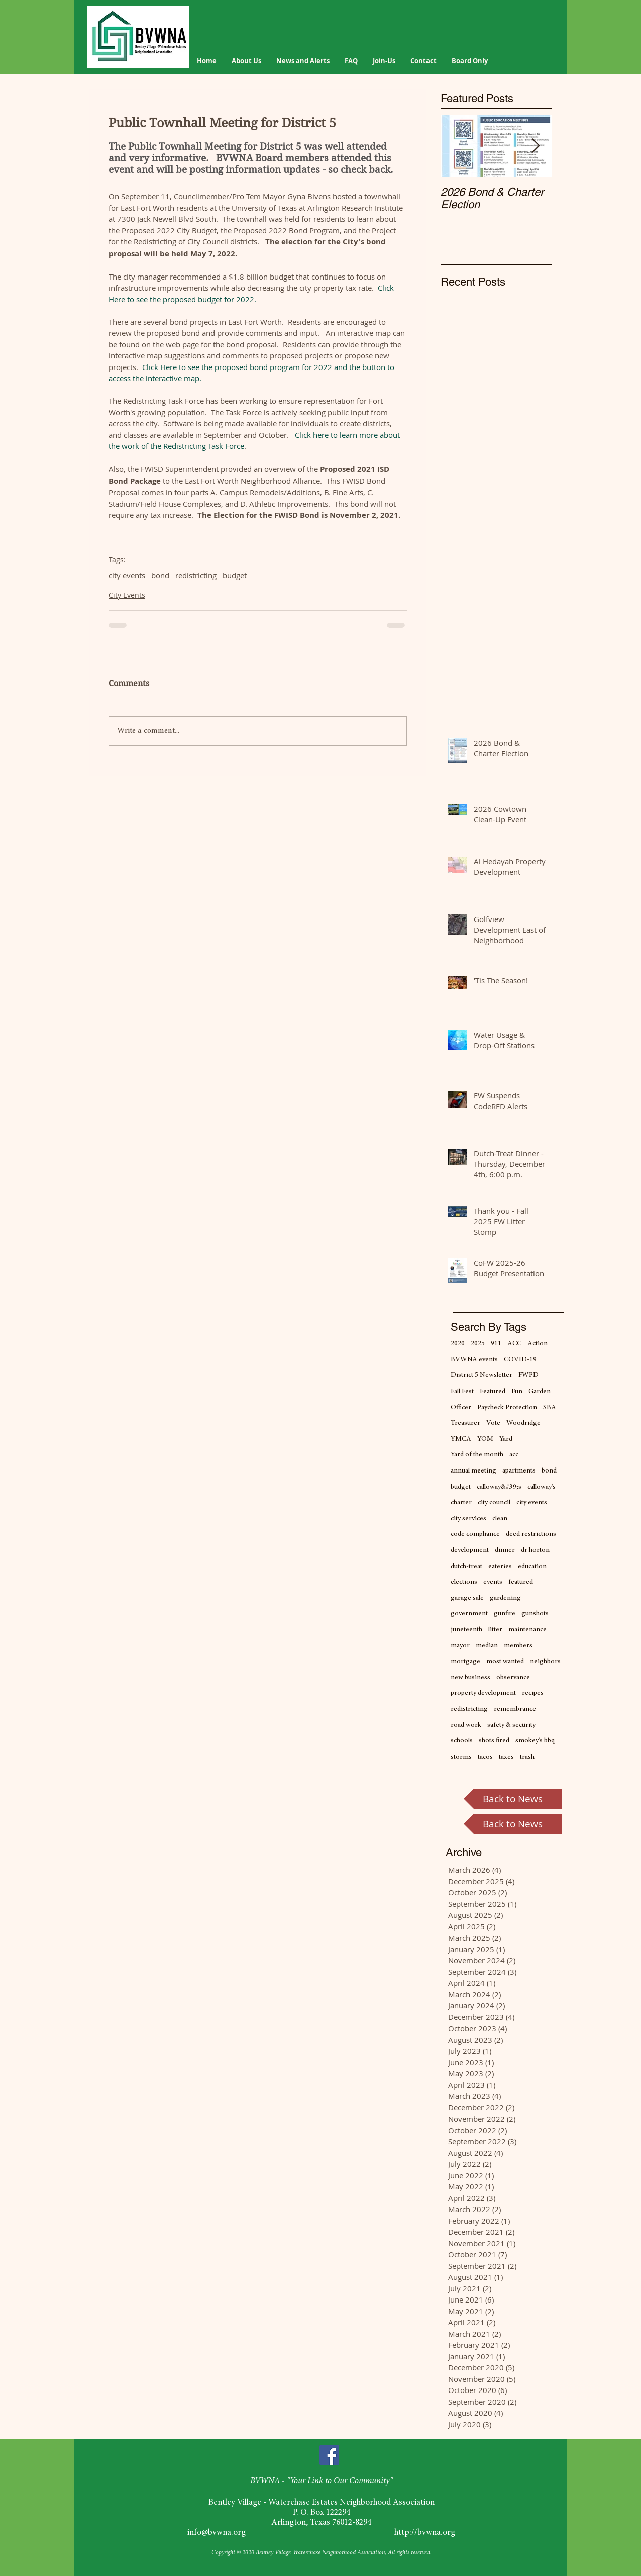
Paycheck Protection (507, 1407)
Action (537, 1343)
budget (235, 575)
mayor (460, 1645)
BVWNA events (474, 1359)
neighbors (545, 1661)
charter (461, 1502)
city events (127, 575)
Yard (505, 1439)
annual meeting (473, 1471)
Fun (516, 1391)
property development (483, 1693)
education (532, 1566)
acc (513, 1454)
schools (462, 1740)
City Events (127, 595)
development (470, 1550)
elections (464, 1582)
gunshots (535, 1613)
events (492, 1582)
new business (470, 1677)
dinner (505, 1550)
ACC (514, 1343)
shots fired (494, 1740)
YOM (485, 1439)
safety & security (511, 1725)
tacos (485, 1757)
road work (466, 1725)
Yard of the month (477, 1454)
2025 (478, 1343)
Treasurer (465, 1423)
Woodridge (523, 1423)
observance (513, 1677)
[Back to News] (513, 1799)
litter (495, 1629)
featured (520, 1582)
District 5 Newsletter (481, 1375)
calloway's (541, 1487)
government (469, 1613)
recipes (533, 1693)
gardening (505, 1598)
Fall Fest (462, 1391)
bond (160, 575)
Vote (493, 1423)
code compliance (475, 1534)
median (487, 1645)
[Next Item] (535, 146)
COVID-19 (520, 1359)
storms (461, 1757)
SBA (549, 1407)
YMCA (461, 1439)
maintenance (527, 1629)
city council (494, 1502)
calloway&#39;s (499, 1487)
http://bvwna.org (424, 2533)
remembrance (515, 1709)
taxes (506, 1757)
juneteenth (466, 1629)
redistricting (196, 575)
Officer (461, 1407)
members (518, 1645)
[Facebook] (329, 2455)
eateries (500, 1566)
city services (468, 1518)
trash (527, 1757)
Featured (492, 1391)
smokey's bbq (535, 1740)
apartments (519, 1471)
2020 (458, 1343)
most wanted (505, 1661)
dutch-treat (466, 1566)
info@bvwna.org (216, 2533)
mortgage (465, 1661)
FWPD (528, 1375)
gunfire (504, 1613)
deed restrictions (531, 1534)
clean (499, 1518)
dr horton (535, 1550)
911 (496, 1343)
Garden (539, 1391)
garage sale (467, 1598)
